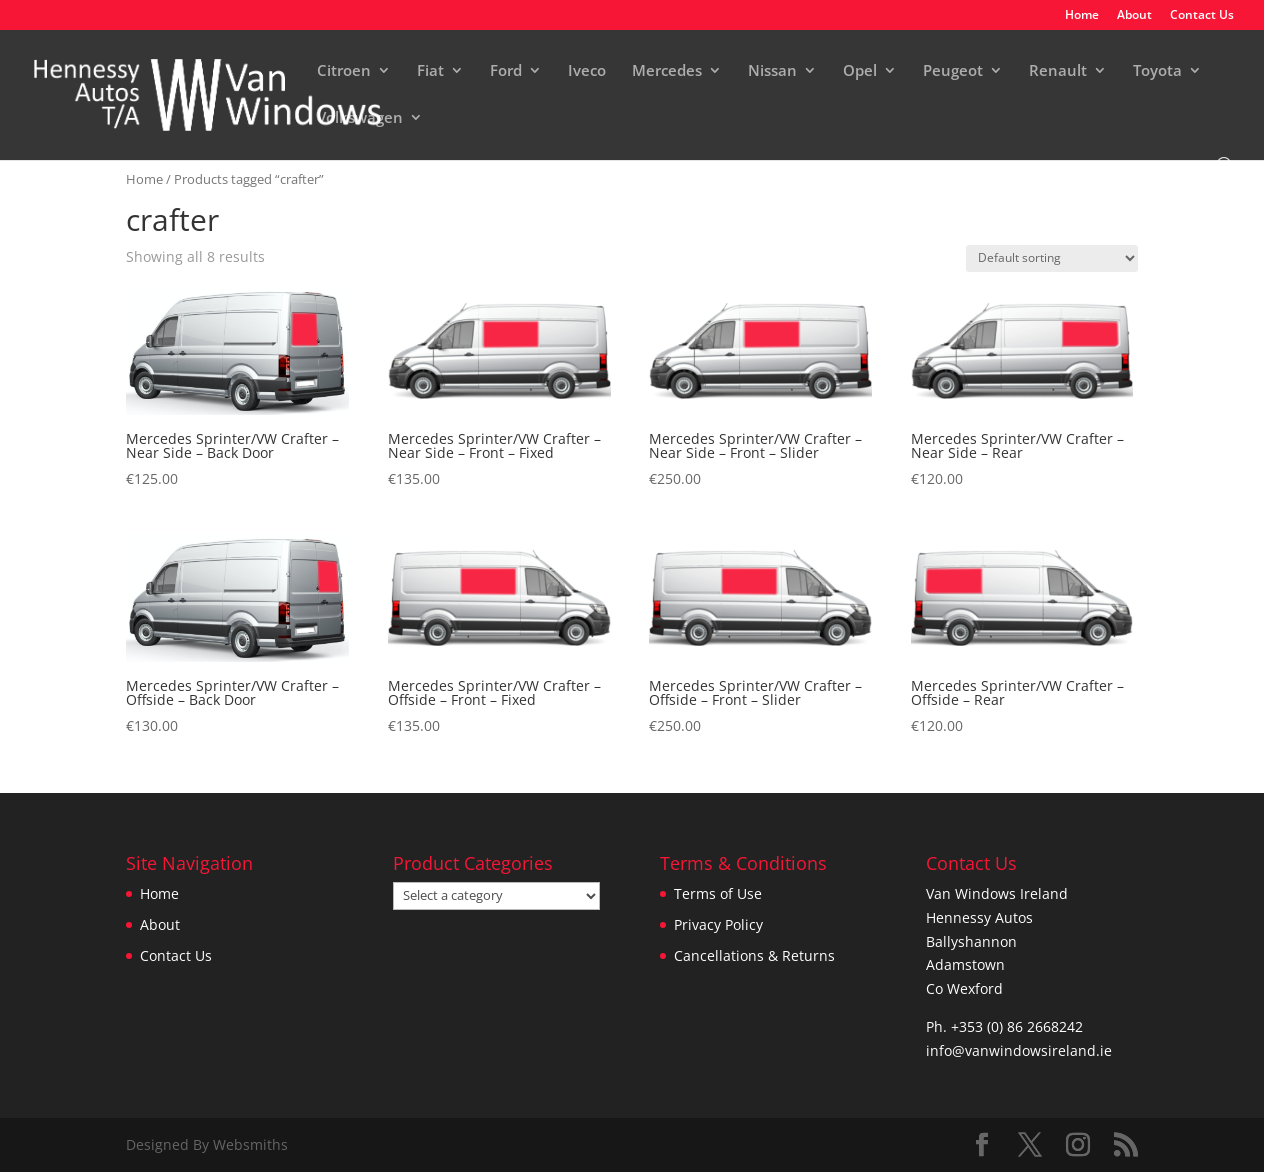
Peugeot (953, 71)
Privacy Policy (718, 924)
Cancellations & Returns (754, 955)
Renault (1058, 71)
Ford (506, 71)
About (1134, 16)
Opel (860, 71)
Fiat (430, 71)
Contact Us (1202, 16)
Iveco (587, 71)
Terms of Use (718, 893)
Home (1082, 16)
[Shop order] (1052, 258)
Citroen (344, 71)
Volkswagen (360, 118)
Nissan (772, 71)
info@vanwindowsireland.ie (1019, 1050)
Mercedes (667, 71)
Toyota (1157, 71)
